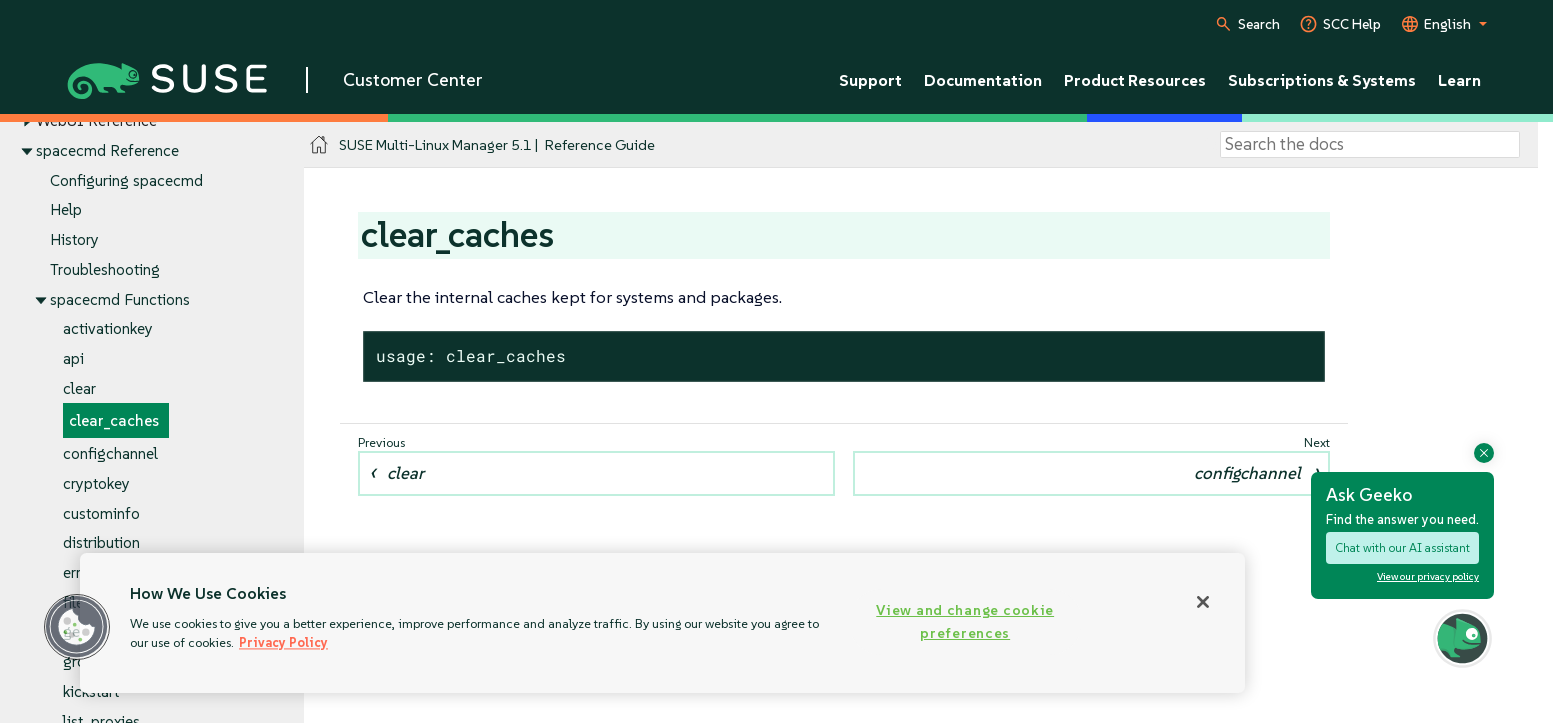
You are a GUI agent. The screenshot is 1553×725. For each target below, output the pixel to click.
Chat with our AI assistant (1402, 547)
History (74, 239)
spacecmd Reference (107, 150)
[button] (77, 627)
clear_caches (114, 421)
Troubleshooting (105, 269)
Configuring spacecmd (126, 180)
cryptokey (96, 483)
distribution (101, 543)
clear (79, 388)
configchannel (110, 453)
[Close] (1203, 602)
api (73, 358)
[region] (662, 623)
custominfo (101, 513)
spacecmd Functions (120, 299)
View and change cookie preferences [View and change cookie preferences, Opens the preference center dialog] (965, 621)
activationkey (108, 329)
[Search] (1370, 145)
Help (66, 210)
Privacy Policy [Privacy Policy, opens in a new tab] (283, 642)
